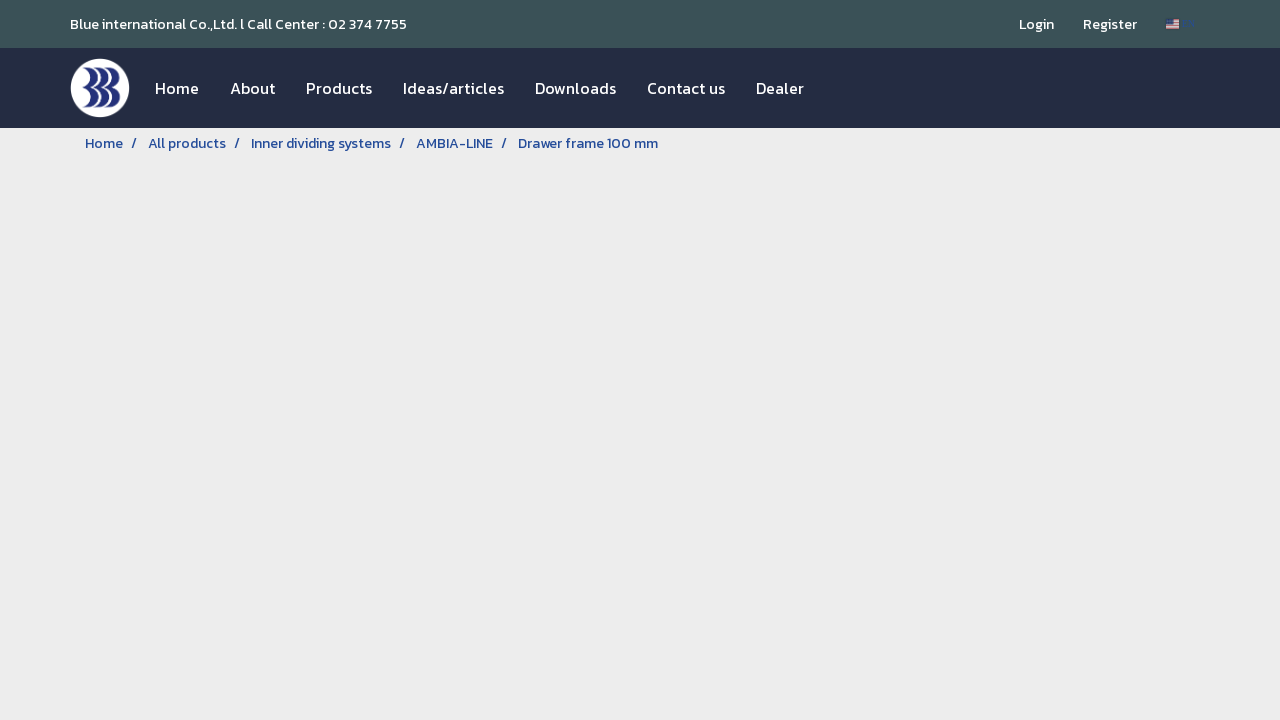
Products (339, 88)
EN (1180, 23)
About (252, 88)
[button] (837, 88)
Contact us (686, 88)
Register (1110, 24)
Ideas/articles (453, 88)
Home (177, 88)
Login (1036, 24)
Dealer (780, 88)
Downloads (575, 88)
